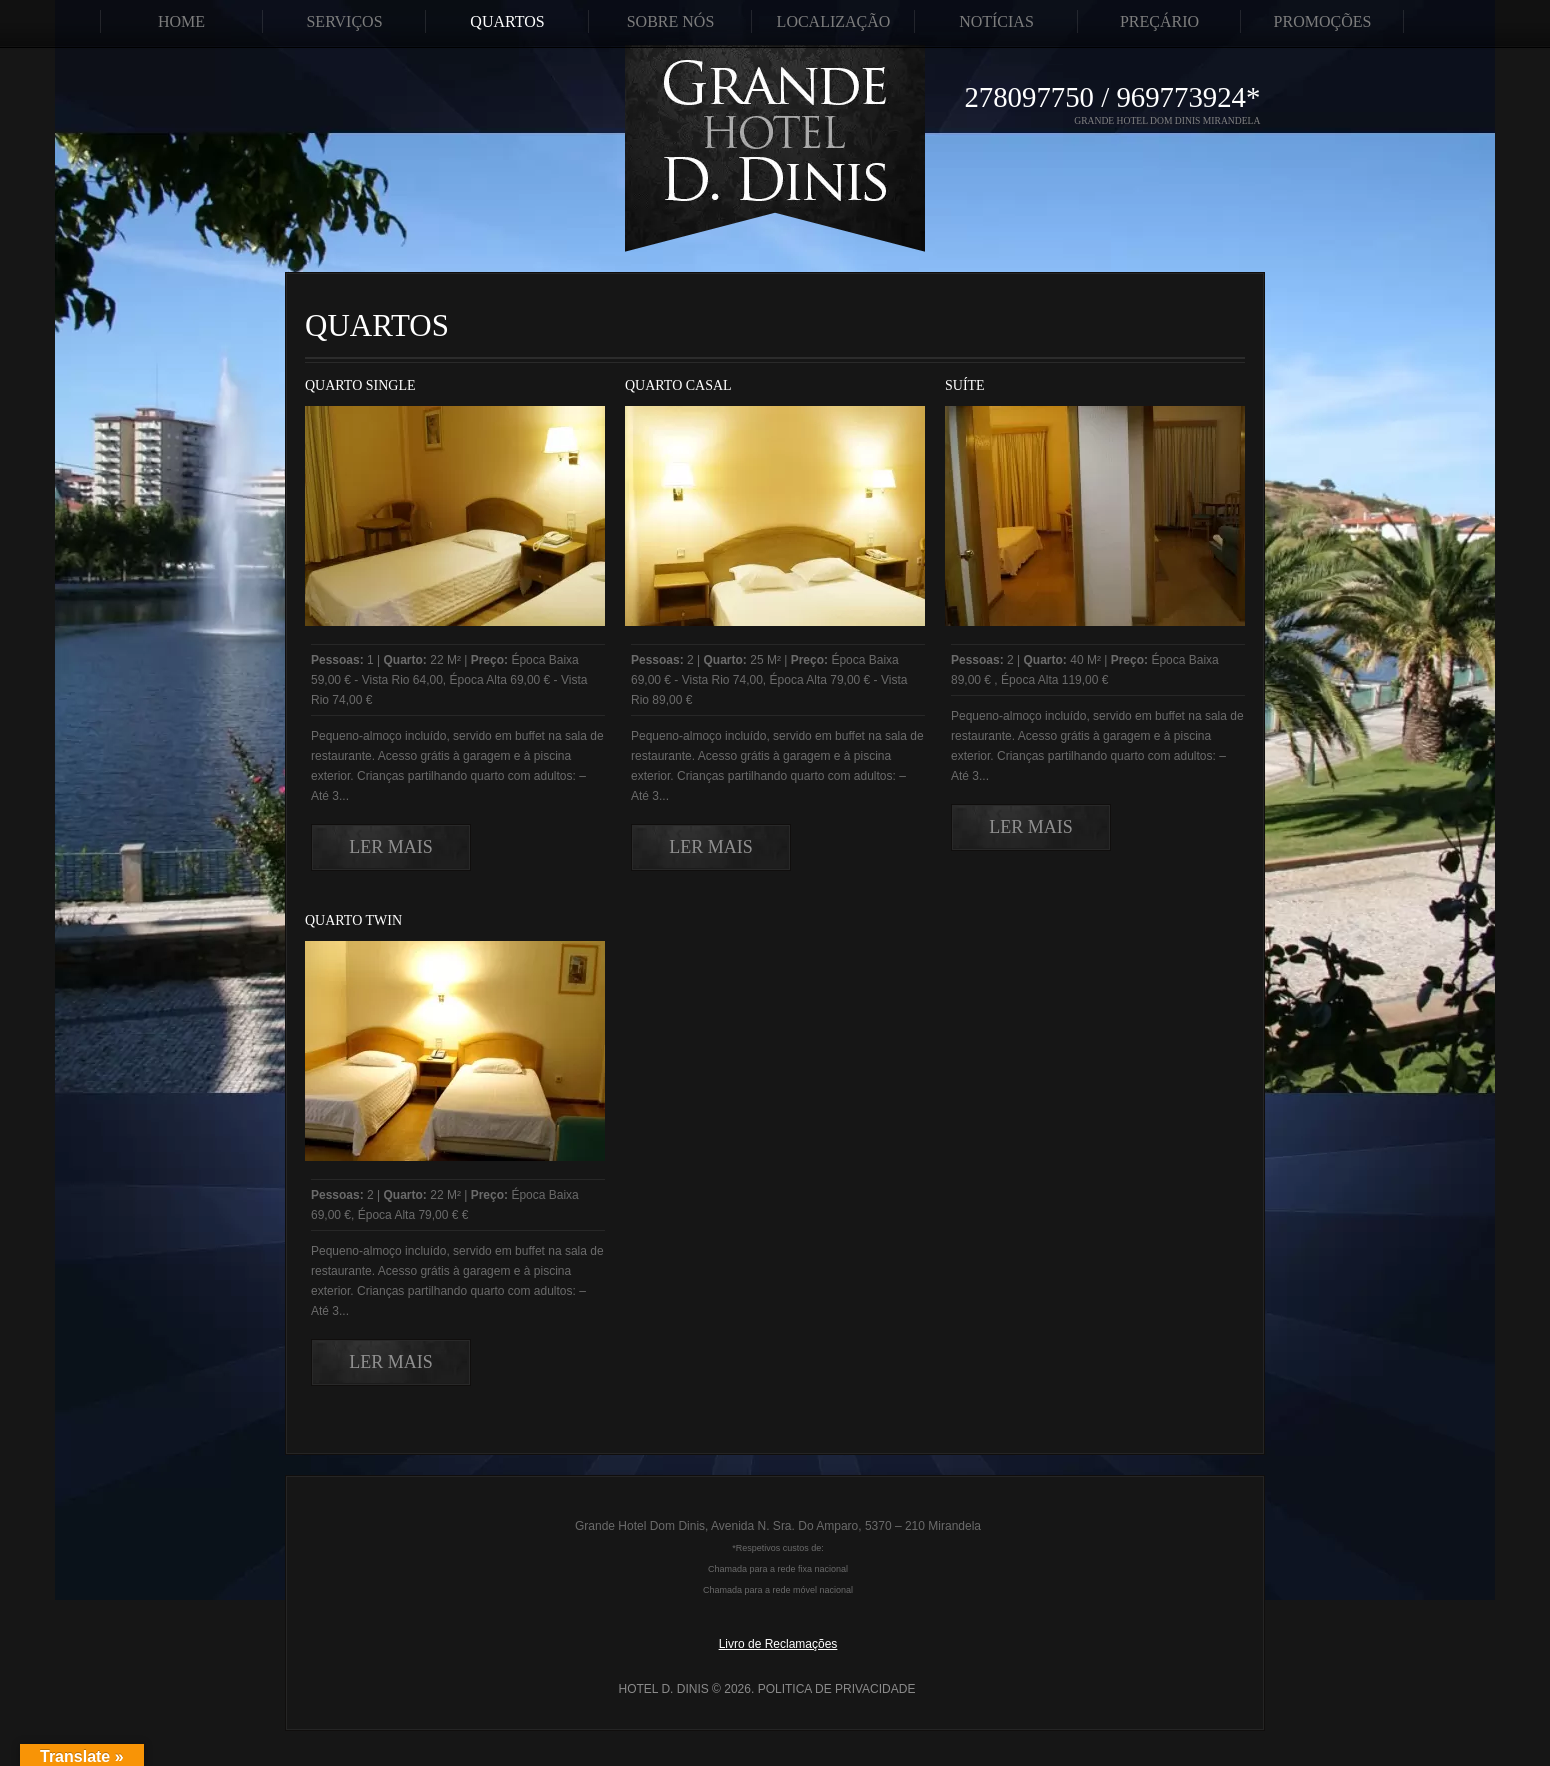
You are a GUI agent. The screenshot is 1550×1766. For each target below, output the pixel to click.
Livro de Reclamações (778, 1644)
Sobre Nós (671, 21)
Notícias (996, 21)
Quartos (507, 21)
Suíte (965, 385)
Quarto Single (360, 385)
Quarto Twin (353, 920)
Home (181, 21)
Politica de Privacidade (837, 1689)
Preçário (1159, 21)
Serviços (344, 21)
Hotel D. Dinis (664, 1689)
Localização (834, 21)
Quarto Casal (678, 385)
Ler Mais (391, 847)
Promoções (1323, 21)
